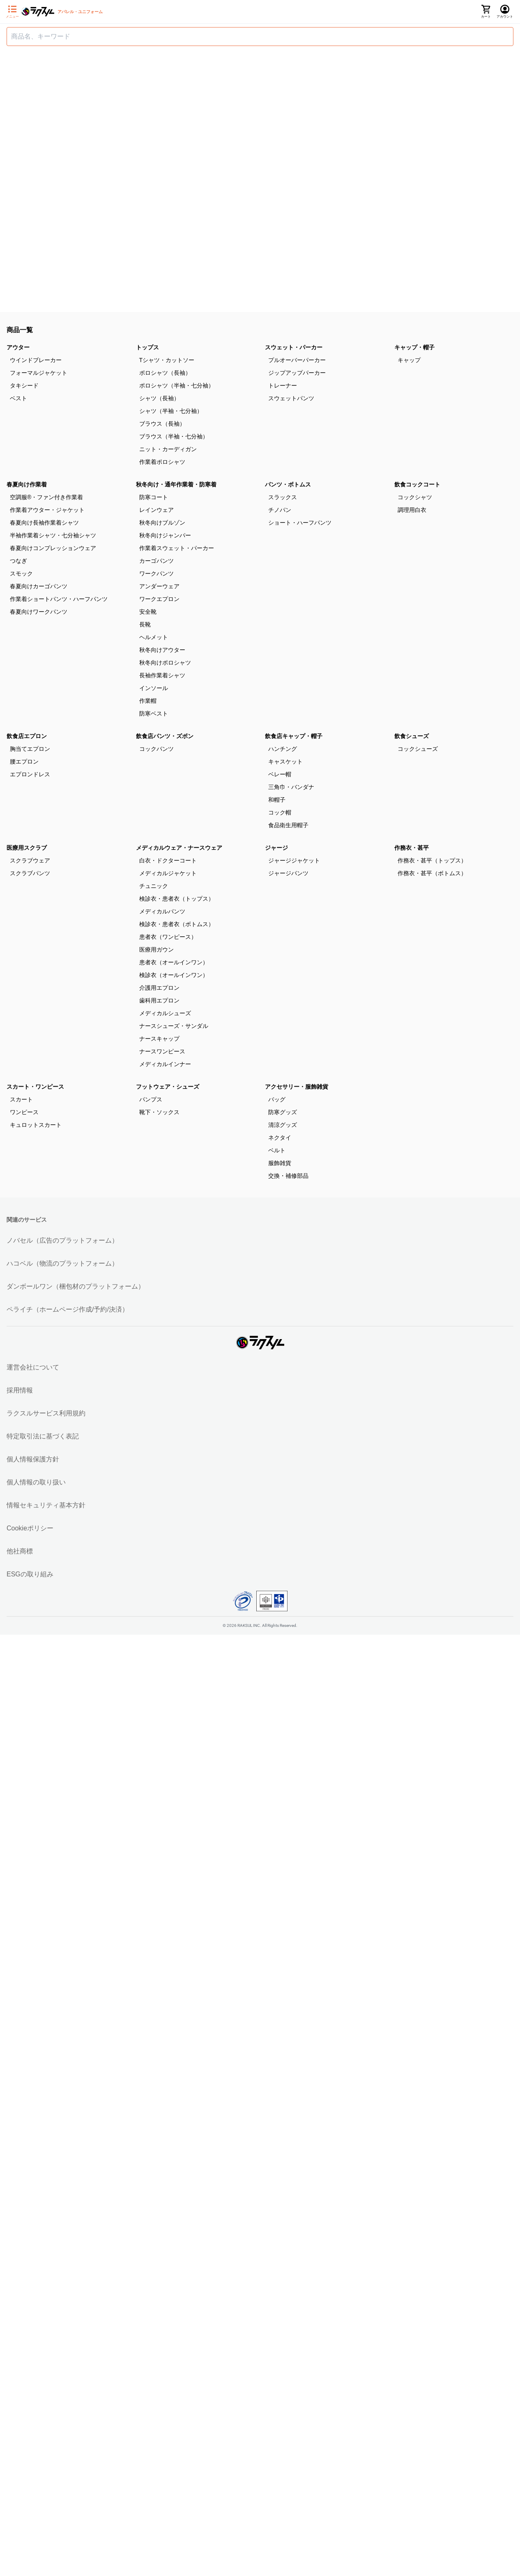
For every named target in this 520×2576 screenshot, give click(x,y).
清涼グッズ (282, 1125)
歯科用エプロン (159, 1000)
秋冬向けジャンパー (165, 535)
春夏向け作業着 (27, 484)
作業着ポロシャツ (162, 462)
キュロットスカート (36, 1125)
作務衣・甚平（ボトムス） (432, 873)
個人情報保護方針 (33, 1459)
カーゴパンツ (156, 560)
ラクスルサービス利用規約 (46, 1413)
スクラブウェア (30, 860)
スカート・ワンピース (35, 1086)
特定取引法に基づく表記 (43, 1436)
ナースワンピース (162, 1051)
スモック (21, 573)
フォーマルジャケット (38, 372)
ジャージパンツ (288, 873)
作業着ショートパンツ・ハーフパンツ (59, 599)
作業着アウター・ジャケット (47, 510)
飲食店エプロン (27, 736)
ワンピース (24, 1112)
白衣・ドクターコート (168, 860)
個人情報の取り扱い (36, 1482)
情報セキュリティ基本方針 (46, 1505)
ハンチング (282, 749)
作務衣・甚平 (411, 847)
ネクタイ (279, 1137)
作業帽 (147, 700)
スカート (21, 1099)
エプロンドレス (30, 774)
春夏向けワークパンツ (38, 611)
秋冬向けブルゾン (162, 522)
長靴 (145, 624)
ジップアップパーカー (297, 372)
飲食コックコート (417, 484)
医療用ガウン (156, 949)
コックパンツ (156, 749)
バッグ (276, 1099)
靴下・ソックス (159, 1112)
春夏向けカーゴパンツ (38, 586)
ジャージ (276, 847)
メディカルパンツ (162, 911)
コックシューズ (418, 749)
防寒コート (153, 497)
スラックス (282, 497)
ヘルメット (153, 637)
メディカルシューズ (165, 1013)
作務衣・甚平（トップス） (432, 860)
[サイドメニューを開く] (12, 11)
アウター (18, 347)
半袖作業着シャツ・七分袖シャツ (53, 535)
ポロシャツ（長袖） (165, 372)
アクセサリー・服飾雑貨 (296, 1086)
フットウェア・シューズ (167, 1086)
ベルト (276, 1150)
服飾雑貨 (279, 1163)
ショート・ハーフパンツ (299, 522)
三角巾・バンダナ (291, 787)
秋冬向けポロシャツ (165, 662)
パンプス (150, 1099)
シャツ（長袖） (159, 398)
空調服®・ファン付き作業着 (46, 497)
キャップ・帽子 (414, 347)
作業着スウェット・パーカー (176, 548)
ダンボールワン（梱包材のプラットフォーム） (76, 1286)
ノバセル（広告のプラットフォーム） (62, 1240)
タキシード (24, 385)
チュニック (153, 886)
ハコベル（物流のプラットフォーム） (62, 1263)
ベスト (18, 398)
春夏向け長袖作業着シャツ (44, 522)
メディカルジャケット (168, 873)
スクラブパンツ (30, 873)
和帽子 (276, 799)
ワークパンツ (156, 573)
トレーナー (282, 385)
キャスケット (285, 761)
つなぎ (18, 560)
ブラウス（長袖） (162, 423)
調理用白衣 (412, 510)
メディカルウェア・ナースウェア (179, 847)
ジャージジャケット (294, 860)
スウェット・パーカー (293, 347)
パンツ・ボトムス (288, 484)
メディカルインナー (165, 1064)
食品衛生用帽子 (288, 825)
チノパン (279, 510)
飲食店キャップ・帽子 (293, 736)
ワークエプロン (159, 599)
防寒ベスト (153, 713)
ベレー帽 (279, 774)
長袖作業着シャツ (162, 675)
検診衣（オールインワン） (173, 975)
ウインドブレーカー (36, 360)
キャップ (409, 360)
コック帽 (279, 812)
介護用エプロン (159, 987)
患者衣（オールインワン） (173, 962)
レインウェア (156, 510)
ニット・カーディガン (168, 449)
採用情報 (20, 1390)
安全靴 (147, 611)
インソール (153, 688)
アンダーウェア (159, 586)
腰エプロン (24, 761)
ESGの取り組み (30, 1574)
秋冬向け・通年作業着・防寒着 (176, 484)
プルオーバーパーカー (297, 360)
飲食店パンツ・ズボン (164, 736)
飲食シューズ (411, 736)
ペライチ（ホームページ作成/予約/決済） (68, 1309)
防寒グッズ (282, 1112)
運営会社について (33, 1367)
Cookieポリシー (30, 1528)
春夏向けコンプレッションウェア (53, 548)
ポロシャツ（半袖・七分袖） (176, 385)
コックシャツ (415, 497)
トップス (147, 347)
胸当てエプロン (30, 749)
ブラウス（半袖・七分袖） (173, 436)
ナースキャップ (159, 1038)
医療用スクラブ (27, 847)
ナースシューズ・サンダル (173, 1026)
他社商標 (20, 1551)
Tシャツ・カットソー (167, 360)
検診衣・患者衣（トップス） (176, 898)
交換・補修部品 (288, 1175)
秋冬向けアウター (162, 650)
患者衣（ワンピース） (168, 937)
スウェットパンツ (291, 398)
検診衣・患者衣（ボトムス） (176, 924)
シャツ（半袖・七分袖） (170, 411)
